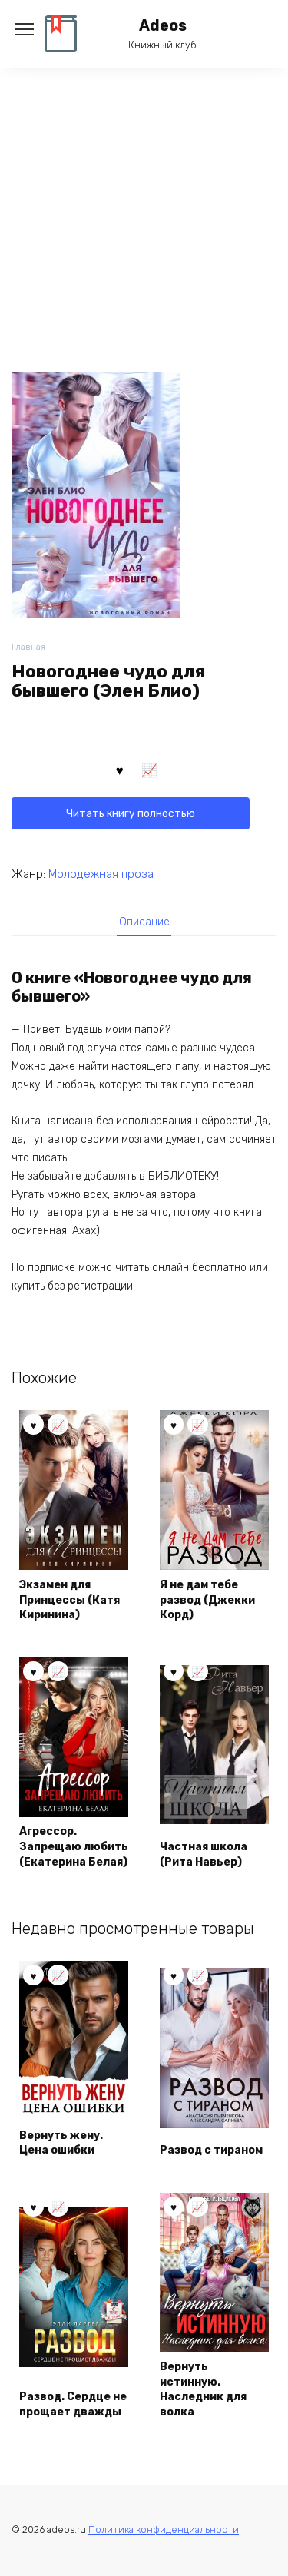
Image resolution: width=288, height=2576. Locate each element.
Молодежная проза (101, 874)
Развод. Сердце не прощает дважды (73, 2404)
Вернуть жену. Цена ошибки (61, 2143)
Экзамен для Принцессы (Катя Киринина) (69, 1599)
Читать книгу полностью (130, 813)
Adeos (163, 26)
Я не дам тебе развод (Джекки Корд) (207, 1599)
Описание (144, 922)
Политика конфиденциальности (163, 2529)
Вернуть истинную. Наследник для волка (203, 2389)
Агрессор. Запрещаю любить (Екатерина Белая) (73, 1846)
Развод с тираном (211, 2150)
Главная (28, 647)
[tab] (144, 921)
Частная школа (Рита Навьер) (203, 1854)
